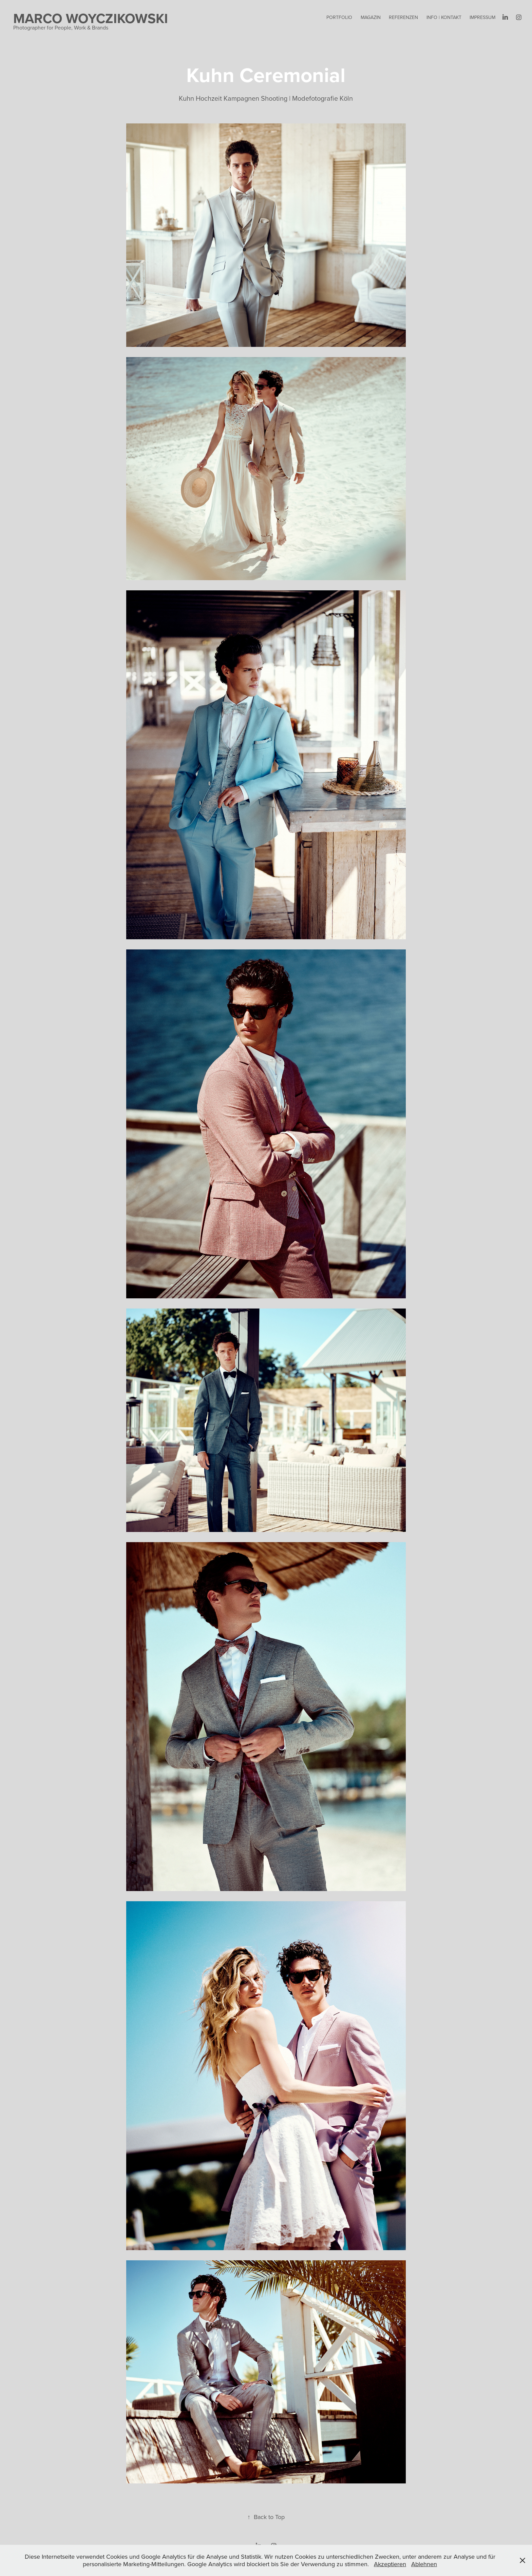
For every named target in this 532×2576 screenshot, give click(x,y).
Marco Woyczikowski (90, 18)
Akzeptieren (390, 2564)
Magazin (371, 17)
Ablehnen (424, 2564)
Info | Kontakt (443, 17)
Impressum (482, 17)
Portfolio (339, 17)
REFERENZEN (403, 17)
